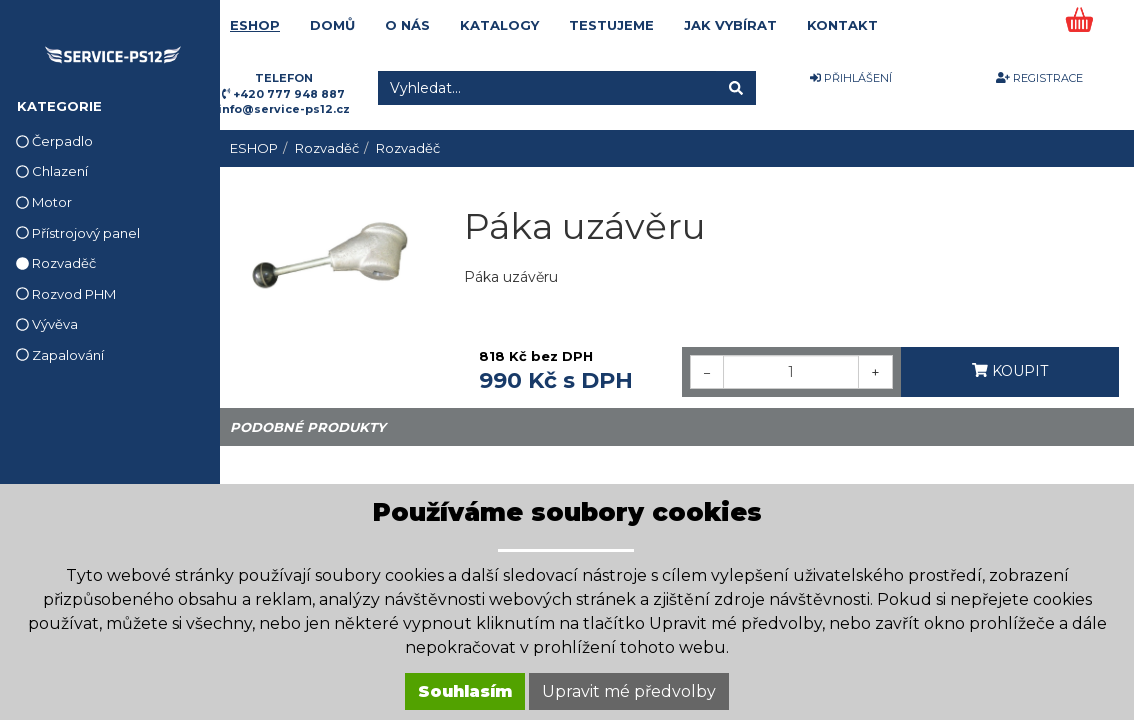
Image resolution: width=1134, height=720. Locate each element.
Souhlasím (465, 691)
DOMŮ (332, 25)
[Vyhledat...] (547, 88)
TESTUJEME (611, 25)
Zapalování (60, 355)
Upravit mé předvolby (629, 691)
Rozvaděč (56, 263)
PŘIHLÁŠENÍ (851, 78)
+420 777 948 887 (289, 94)
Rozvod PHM (66, 294)
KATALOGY (499, 25)
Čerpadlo (54, 141)
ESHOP (255, 25)
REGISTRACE (1039, 78)
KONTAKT (842, 25)
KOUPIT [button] (1010, 371)
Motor (44, 202)
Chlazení (52, 171)
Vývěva (47, 324)
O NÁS (407, 25)
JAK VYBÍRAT (730, 25)
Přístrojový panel (78, 233)
